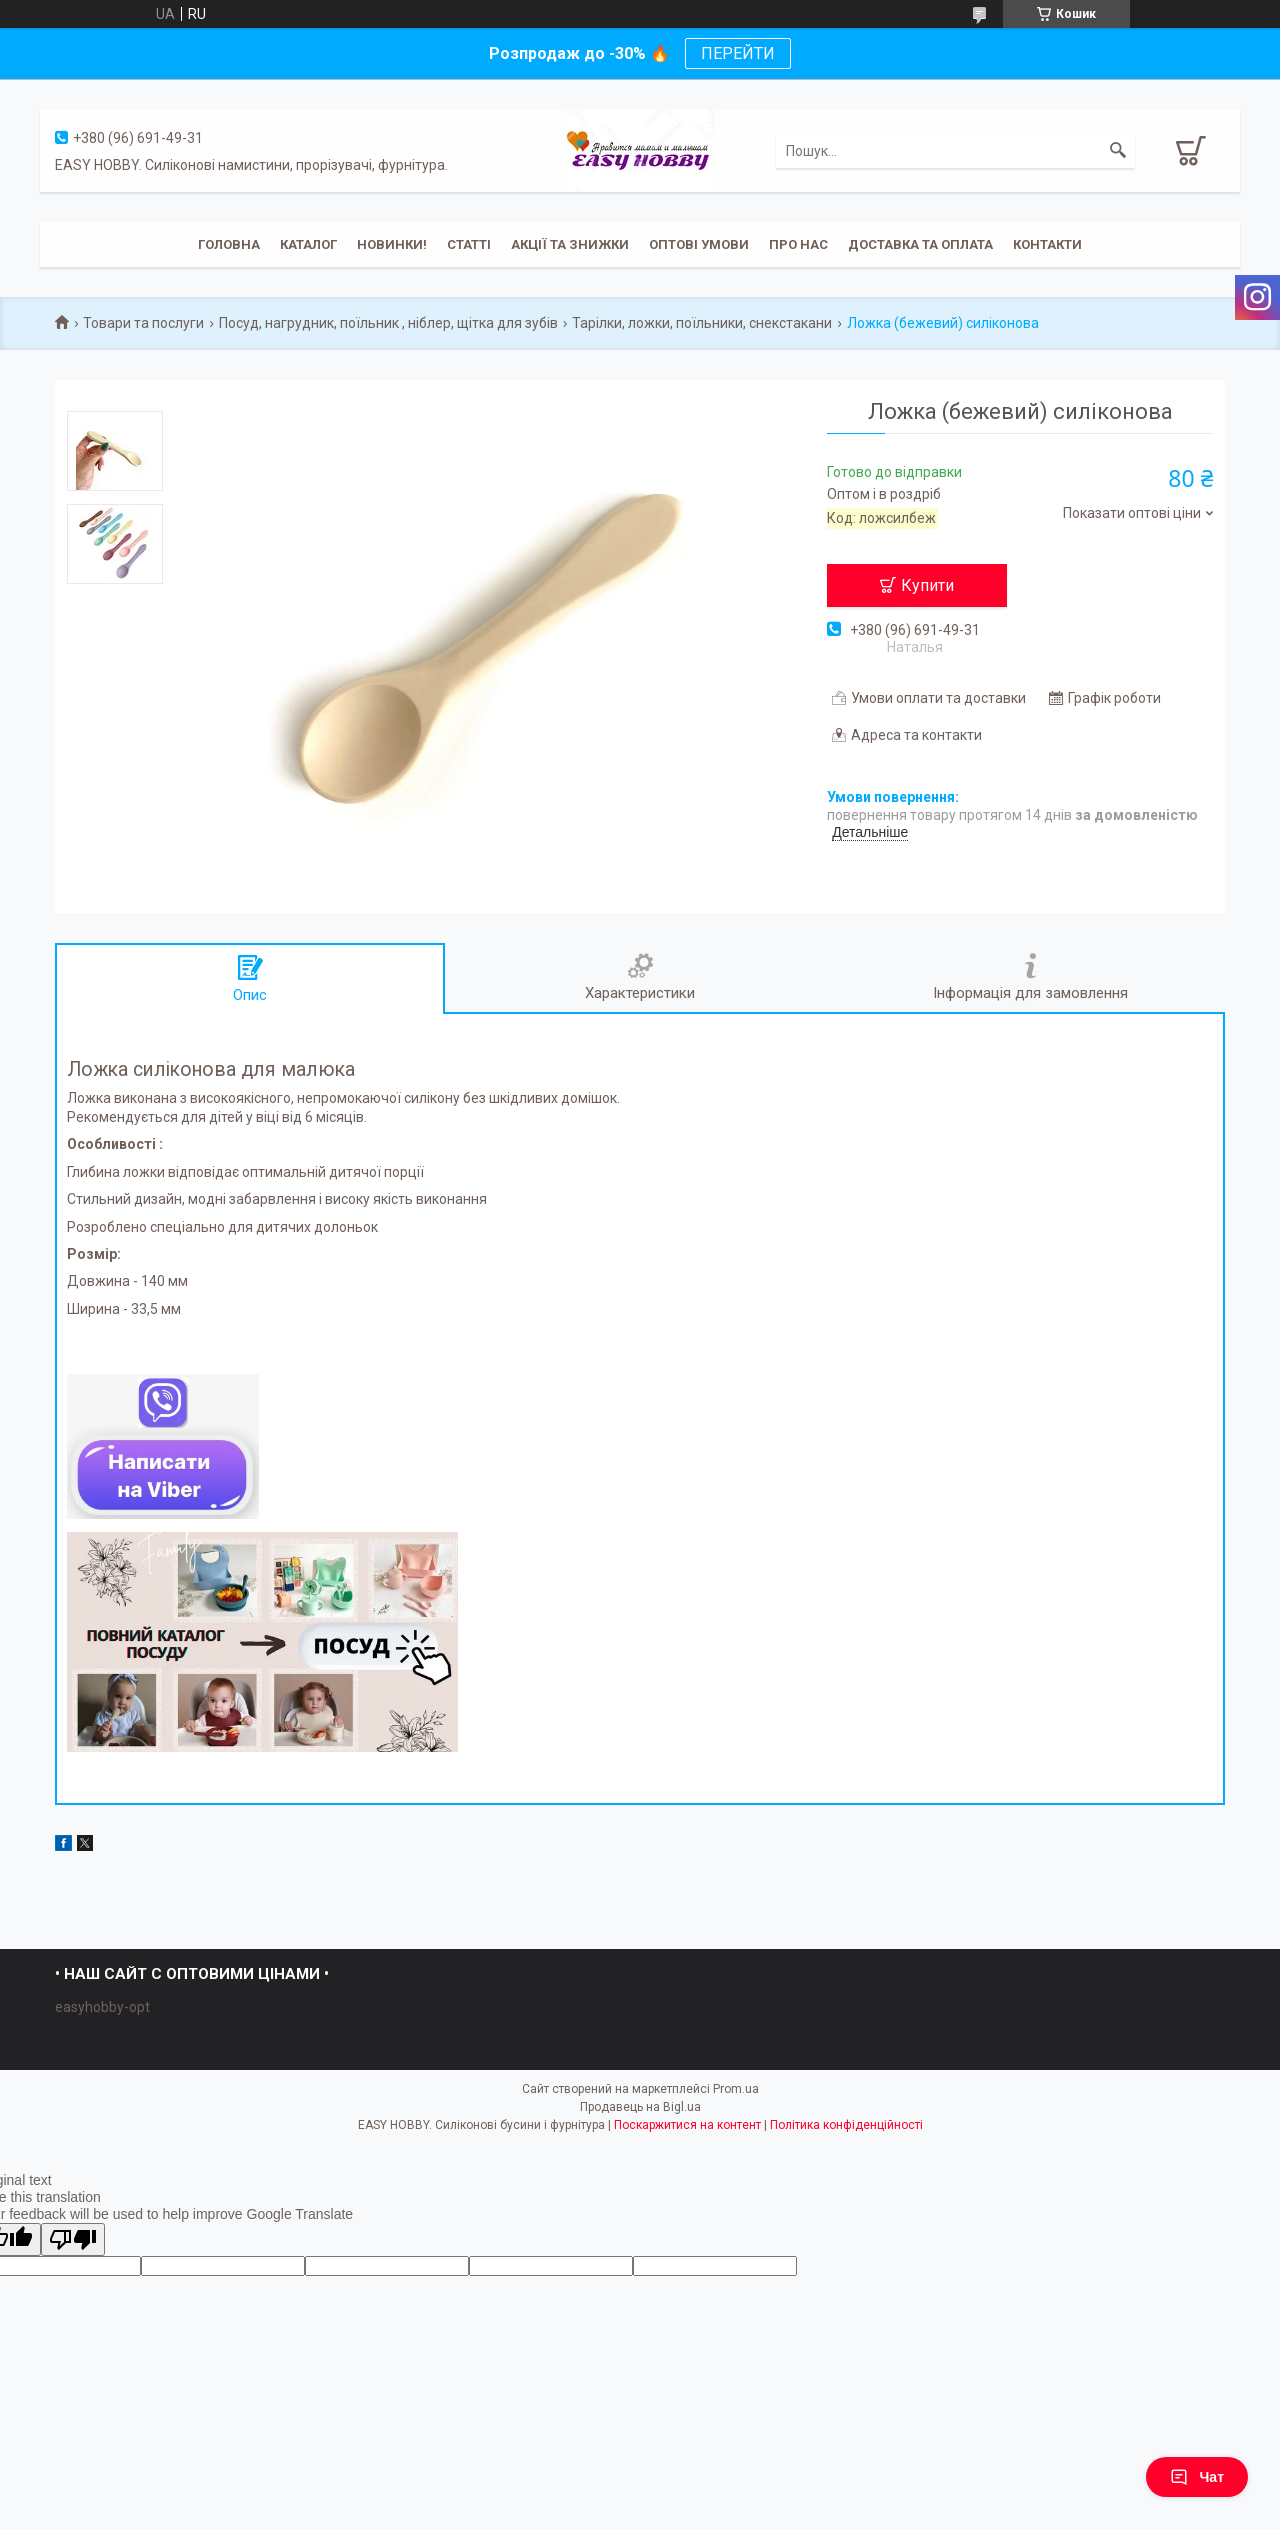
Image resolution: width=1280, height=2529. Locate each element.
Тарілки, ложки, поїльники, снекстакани (702, 323)
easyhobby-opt (102, 2007)
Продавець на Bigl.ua (640, 2107)
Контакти (1047, 244)
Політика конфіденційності (846, 2125)
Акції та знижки (570, 244)
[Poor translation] (73, 2239)
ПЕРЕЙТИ (738, 53)
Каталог (308, 244)
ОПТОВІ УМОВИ (699, 244)
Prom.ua (736, 2089)
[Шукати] (1118, 151)
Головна (229, 244)
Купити (927, 585)
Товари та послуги (143, 323)
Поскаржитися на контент (687, 2125)
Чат (1197, 2477)
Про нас (798, 244)
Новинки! (392, 244)
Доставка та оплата (920, 244)
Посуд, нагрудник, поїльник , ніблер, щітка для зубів (388, 323)
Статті (469, 244)
